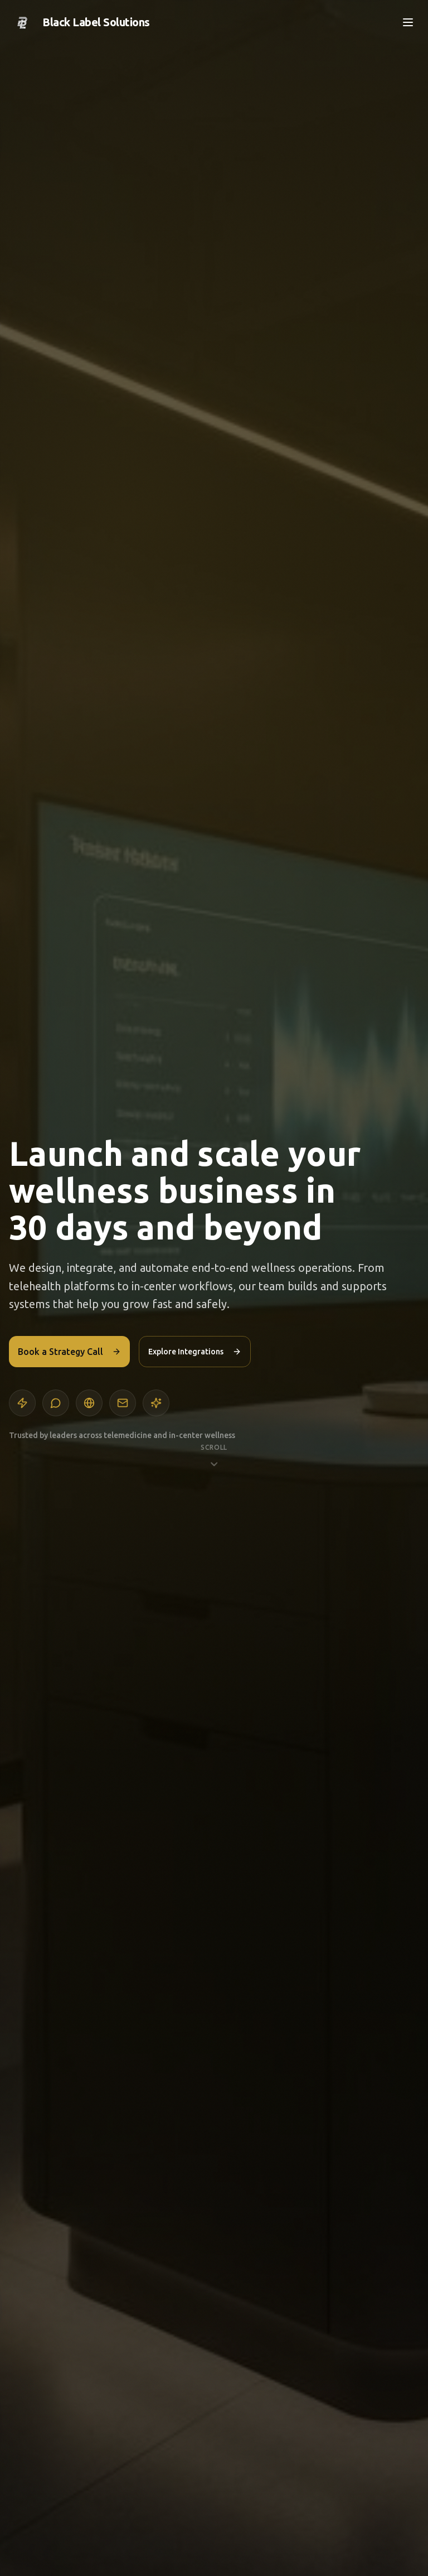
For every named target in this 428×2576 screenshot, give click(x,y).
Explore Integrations (194, 1351)
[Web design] (89, 1403)
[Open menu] (408, 22)
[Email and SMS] (123, 1402)
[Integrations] (156, 1402)
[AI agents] (55, 1403)
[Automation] (22, 1403)
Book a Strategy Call (69, 1352)
